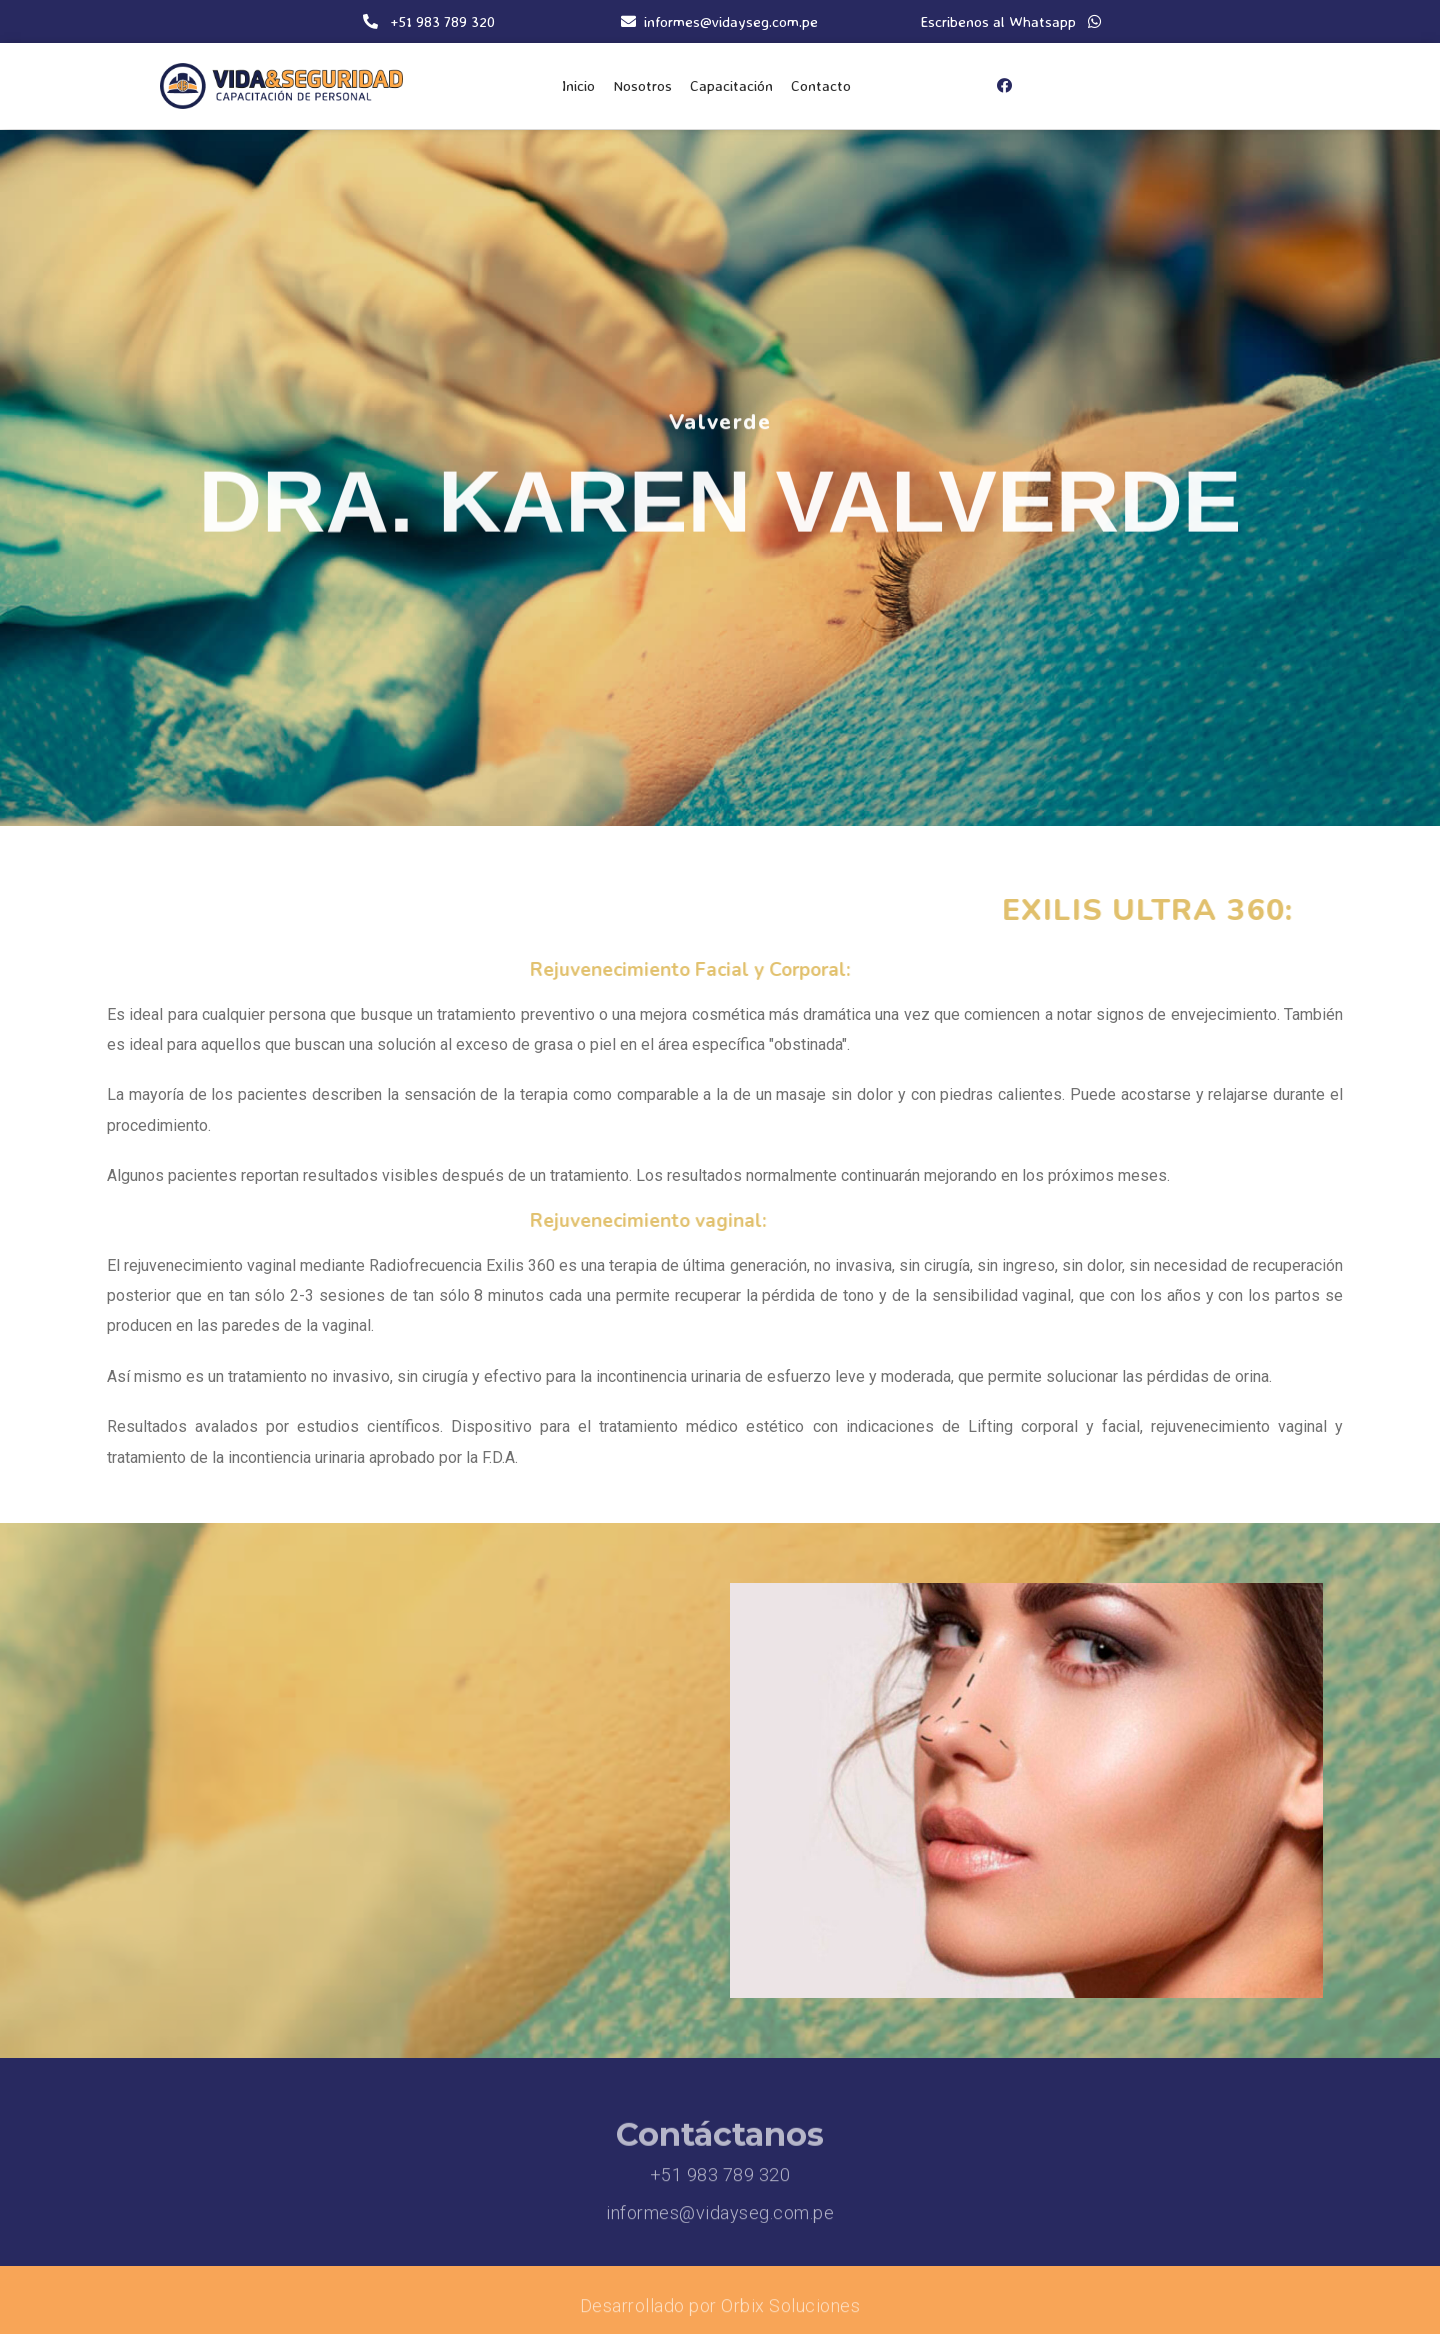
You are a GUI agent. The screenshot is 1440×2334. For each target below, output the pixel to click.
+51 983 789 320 (720, 2181)
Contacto (821, 85)
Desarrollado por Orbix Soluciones (720, 2312)
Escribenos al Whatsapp (1011, 21)
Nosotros (642, 85)
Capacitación (731, 85)
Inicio (578, 85)
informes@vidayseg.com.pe (720, 2219)
